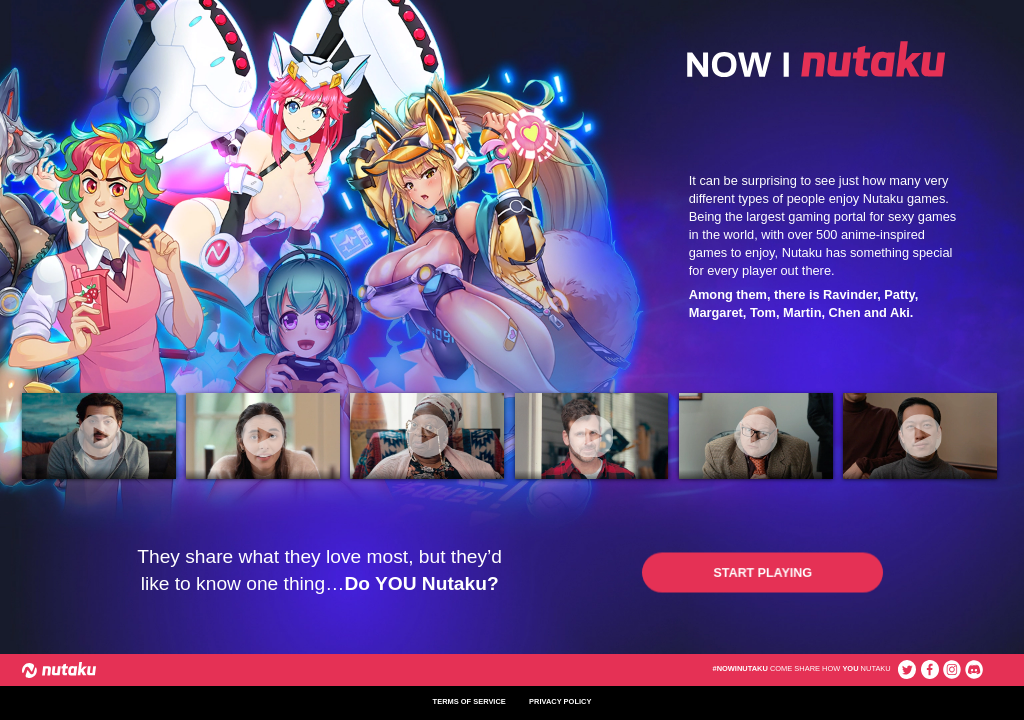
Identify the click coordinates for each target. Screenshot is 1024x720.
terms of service (469, 702)
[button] (763, 572)
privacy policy (560, 702)
